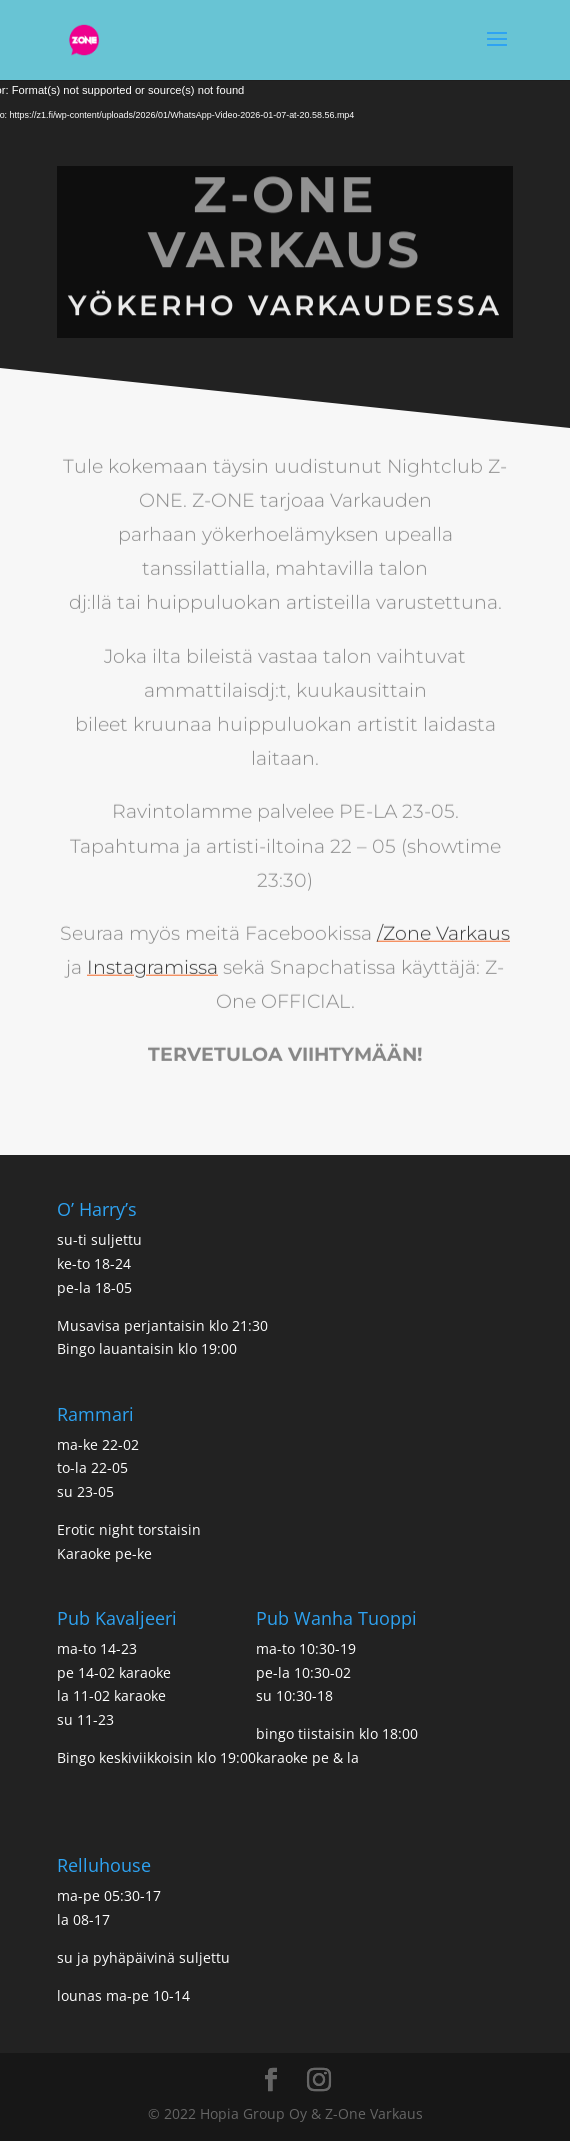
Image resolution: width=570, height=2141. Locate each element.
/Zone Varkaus (443, 906)
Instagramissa (152, 940)
